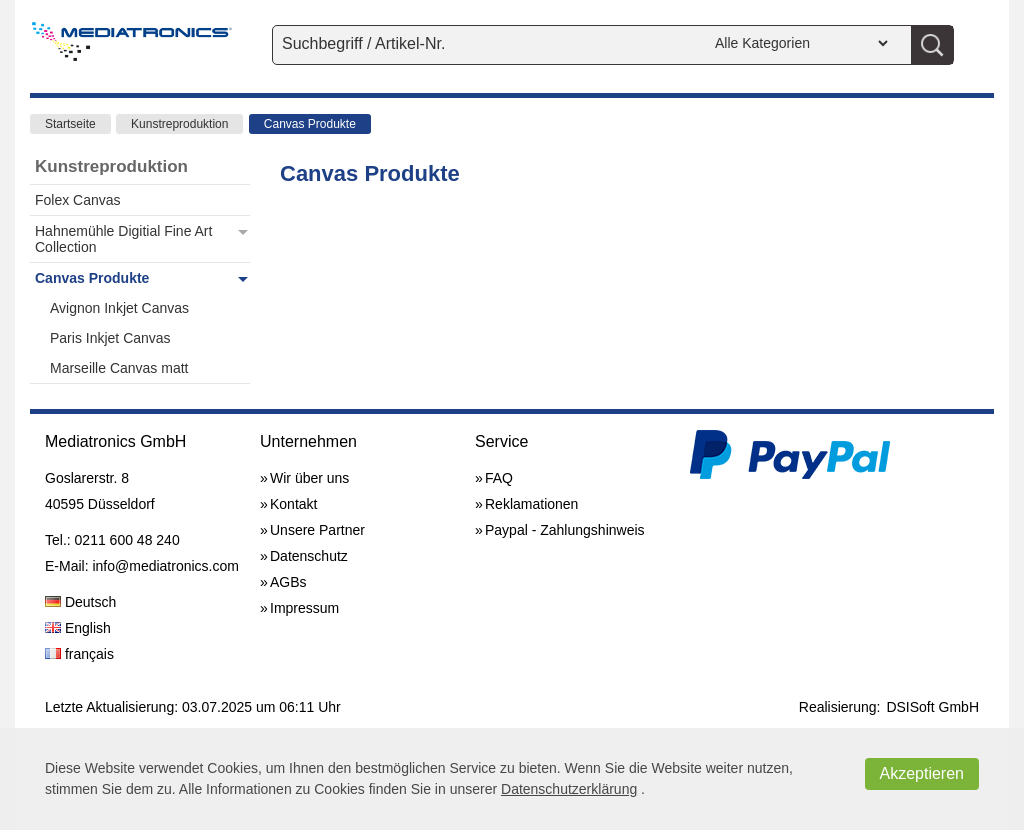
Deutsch (80, 602)
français (79, 654)
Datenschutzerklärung (569, 789)
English (78, 628)
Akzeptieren (922, 773)
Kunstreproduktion (179, 124)
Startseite (70, 124)
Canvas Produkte (310, 124)
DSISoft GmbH (932, 707)
